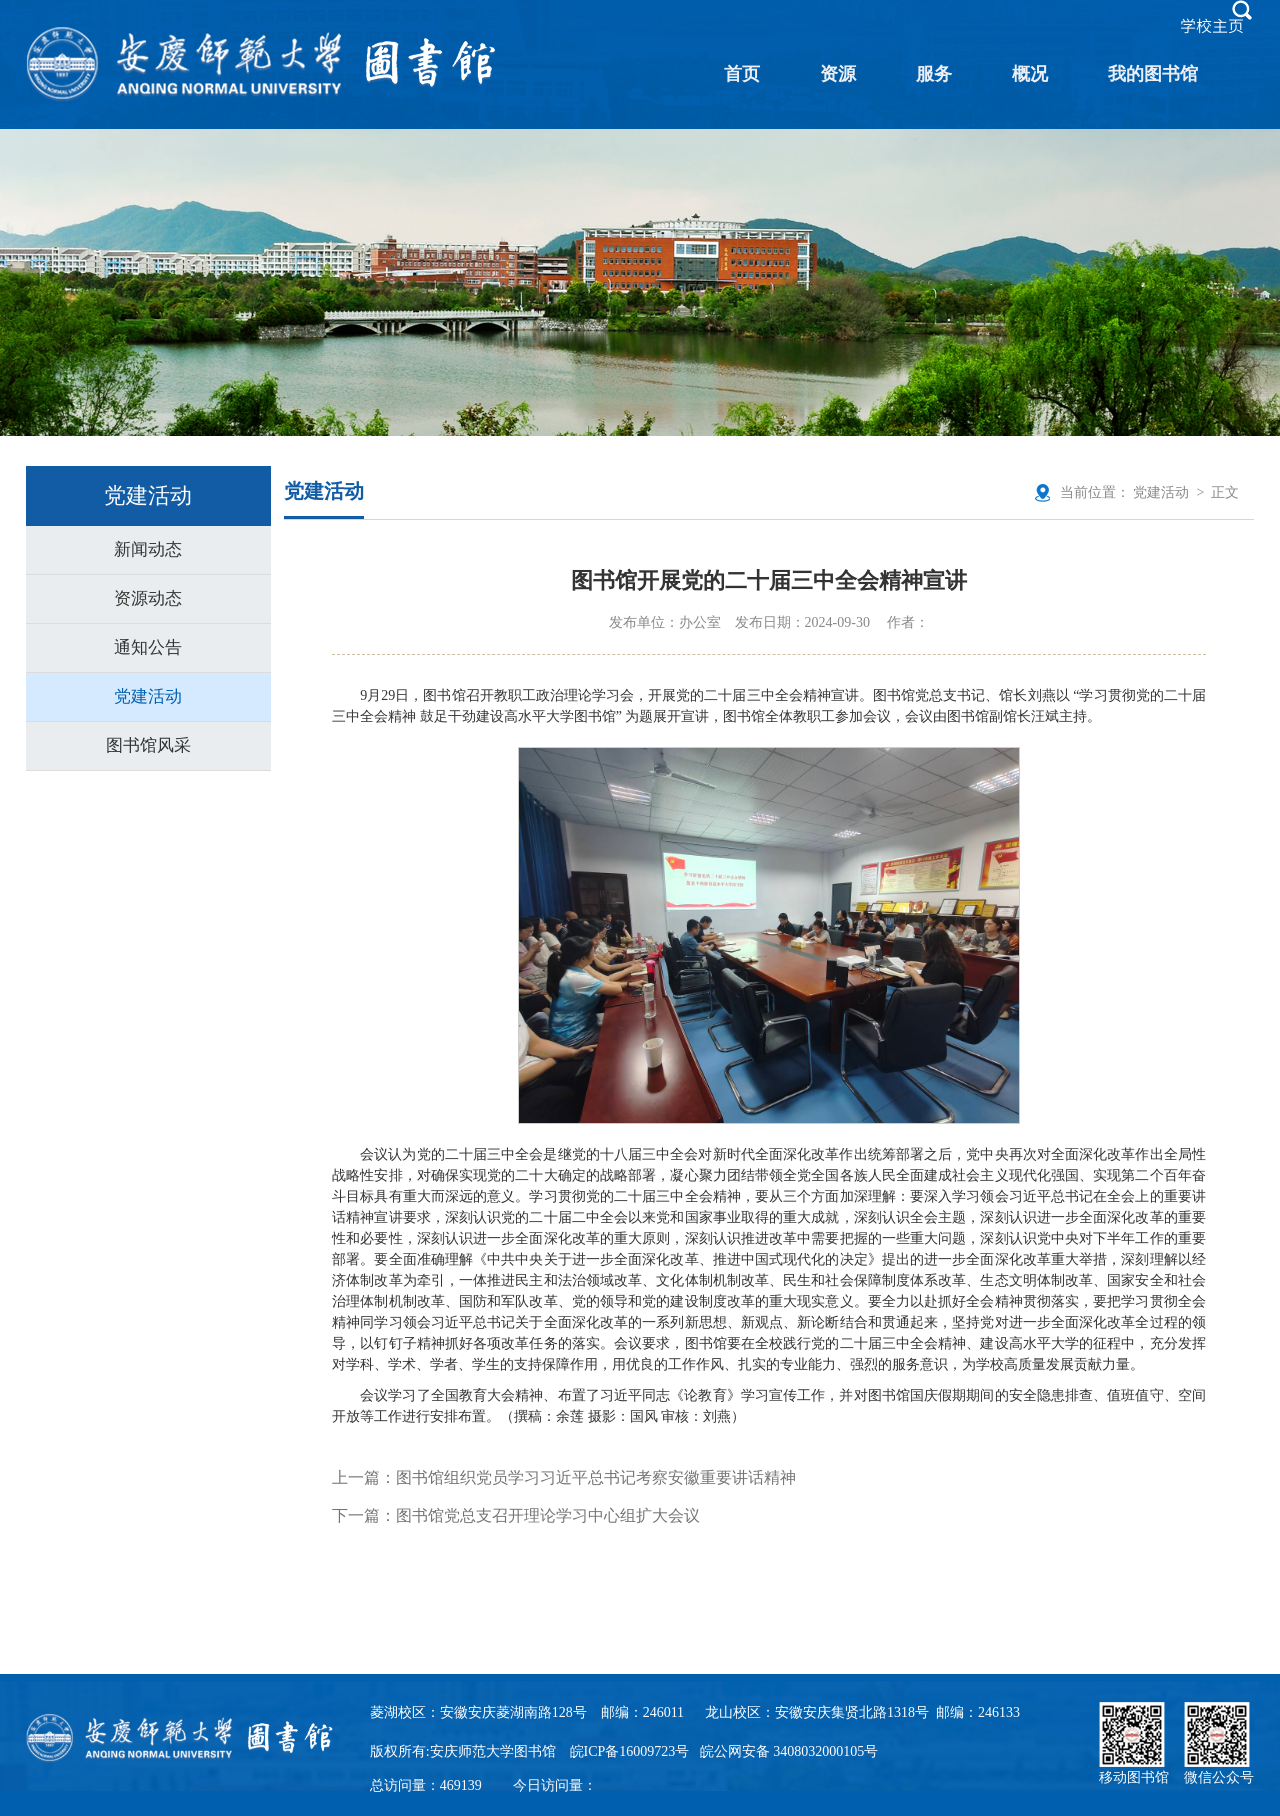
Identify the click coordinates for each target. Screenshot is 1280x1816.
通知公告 (148, 647)
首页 (742, 74)
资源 (838, 74)
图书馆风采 (148, 745)
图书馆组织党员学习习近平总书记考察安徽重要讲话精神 (596, 1477)
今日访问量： (555, 1785)
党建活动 (148, 696)
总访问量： (426, 1785)
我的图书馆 (1153, 74)
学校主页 (1212, 26)
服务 (934, 74)
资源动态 (148, 598)
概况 (1030, 74)
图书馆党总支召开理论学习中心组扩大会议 (548, 1515)
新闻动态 (148, 549)
